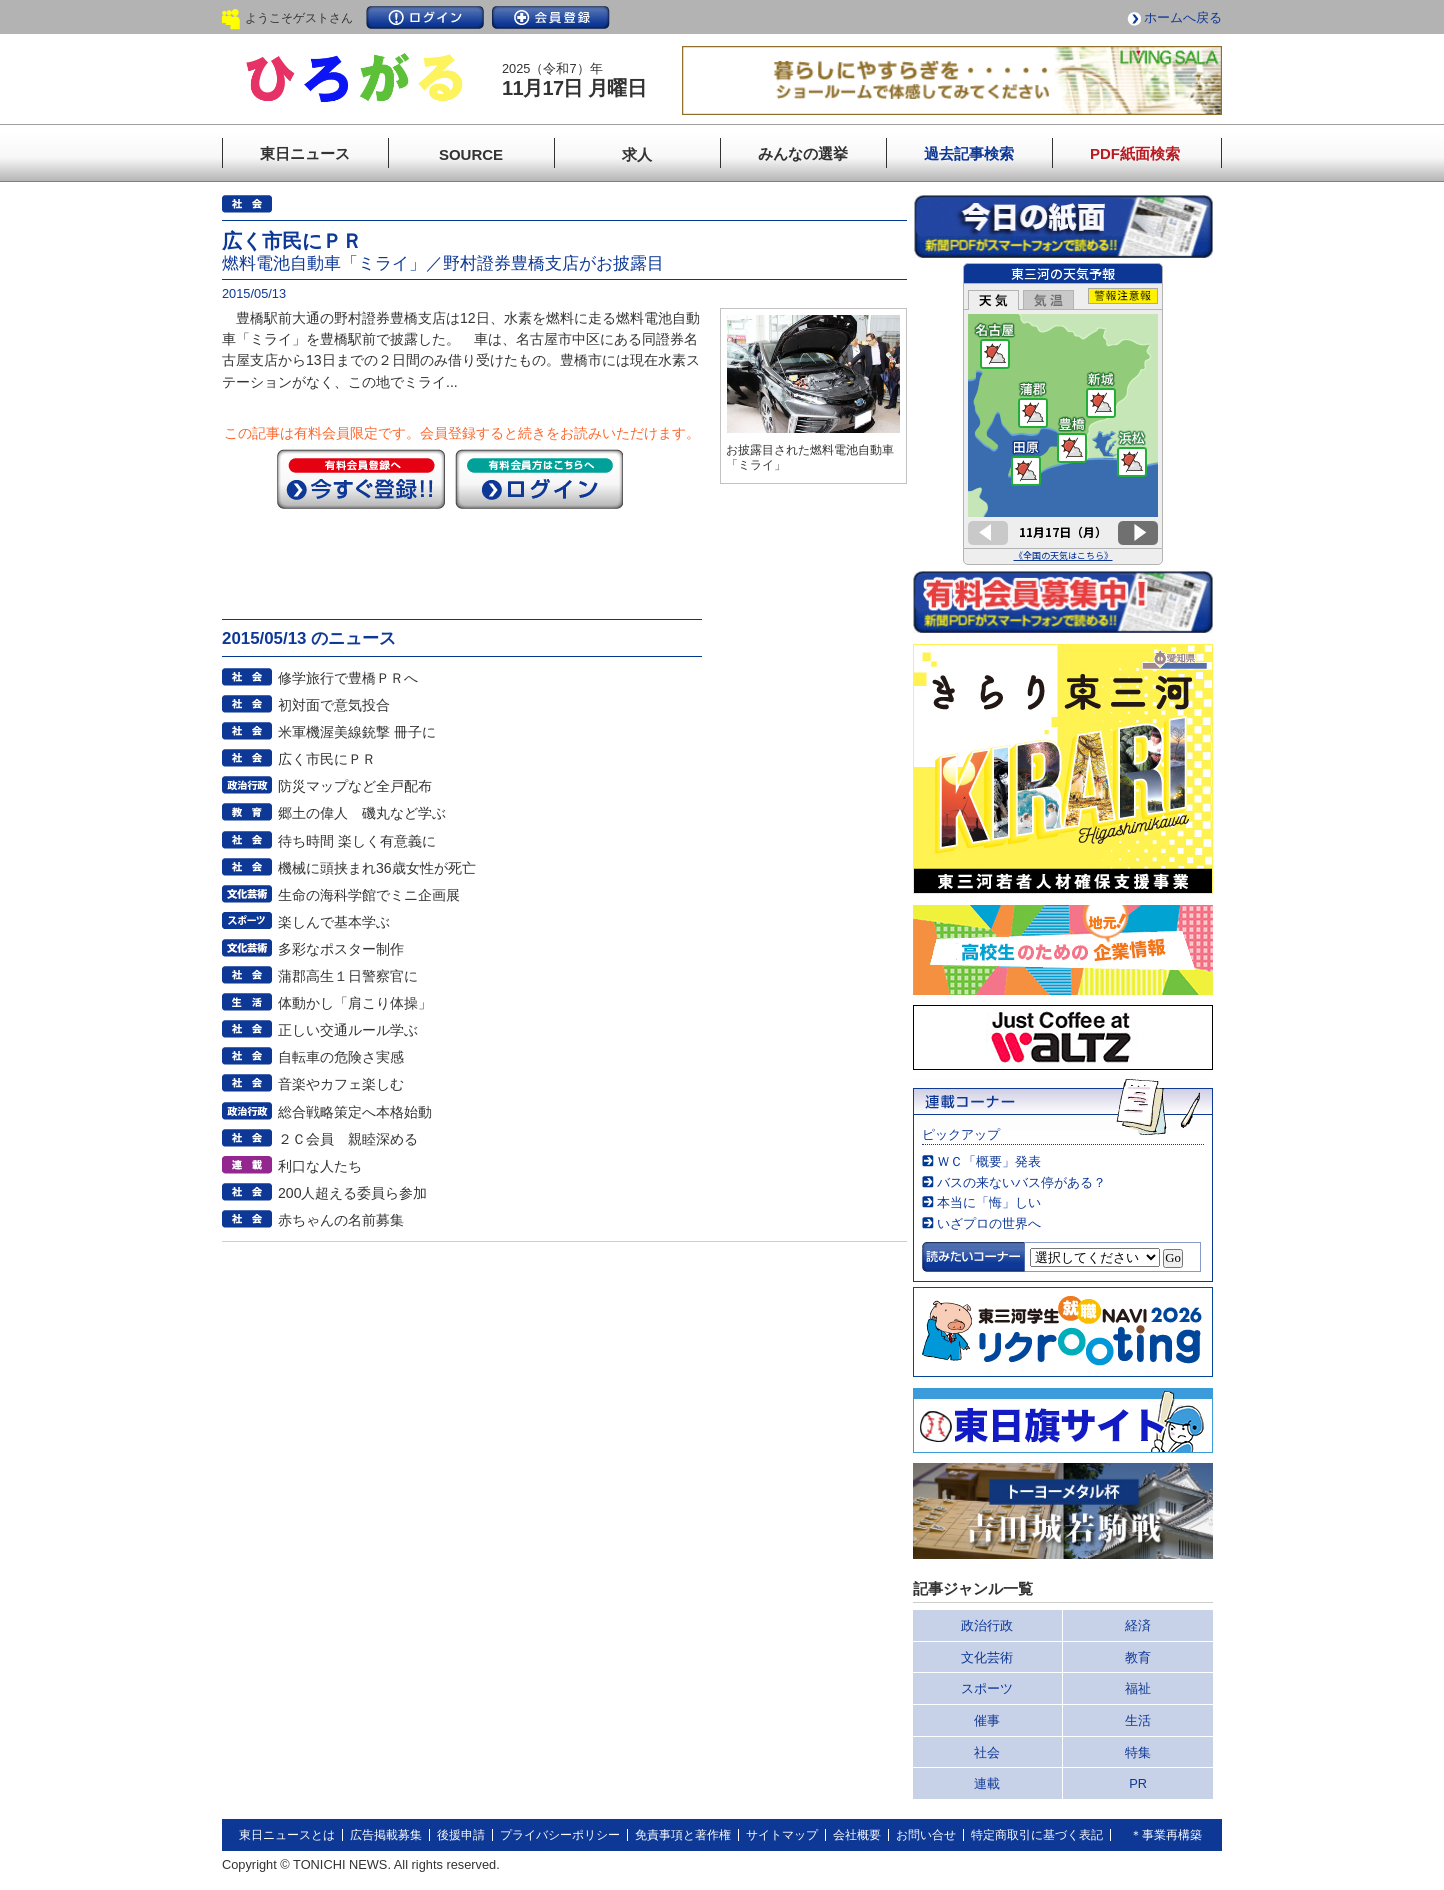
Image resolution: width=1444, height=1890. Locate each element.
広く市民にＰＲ (327, 759)
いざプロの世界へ (989, 1223)
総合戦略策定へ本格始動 (355, 1112)
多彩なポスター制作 (341, 949)
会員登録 (551, 17)
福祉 (1138, 1688)
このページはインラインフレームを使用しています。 (1063, 414)
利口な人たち (320, 1166)
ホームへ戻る (1183, 17)
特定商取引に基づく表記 (1037, 1835)
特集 (1138, 1752)
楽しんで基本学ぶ (334, 922)
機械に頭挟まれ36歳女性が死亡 (377, 868)
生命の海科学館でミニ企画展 (369, 895)
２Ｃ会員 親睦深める (348, 1139)
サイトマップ (782, 1835)
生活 (1138, 1720)
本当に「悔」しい (989, 1202)
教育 (1138, 1657)
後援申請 (461, 1835)
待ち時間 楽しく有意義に (357, 841)
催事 (987, 1720)
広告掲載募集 (386, 1835)
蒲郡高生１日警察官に (348, 976)
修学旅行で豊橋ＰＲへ (348, 678)
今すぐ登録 (361, 479)
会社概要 (857, 1835)
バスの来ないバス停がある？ (1021, 1182)
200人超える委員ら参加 (353, 1193)
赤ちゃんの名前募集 (341, 1220)
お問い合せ (926, 1835)
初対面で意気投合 (334, 705)
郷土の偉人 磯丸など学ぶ (362, 813)
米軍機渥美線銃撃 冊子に (357, 732)
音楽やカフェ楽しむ (341, 1084)
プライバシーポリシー (560, 1835)
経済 (1138, 1625)
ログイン (425, 17)
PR (1138, 1783)
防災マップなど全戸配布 (355, 786)
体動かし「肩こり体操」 (355, 1003)
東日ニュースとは (287, 1835)
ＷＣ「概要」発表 (989, 1161)
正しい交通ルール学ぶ (348, 1030)
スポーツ (987, 1688)
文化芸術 (987, 1657)
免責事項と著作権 (683, 1835)
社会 (987, 1752)
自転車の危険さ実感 (341, 1057)
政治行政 (987, 1625)
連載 (987, 1783)
